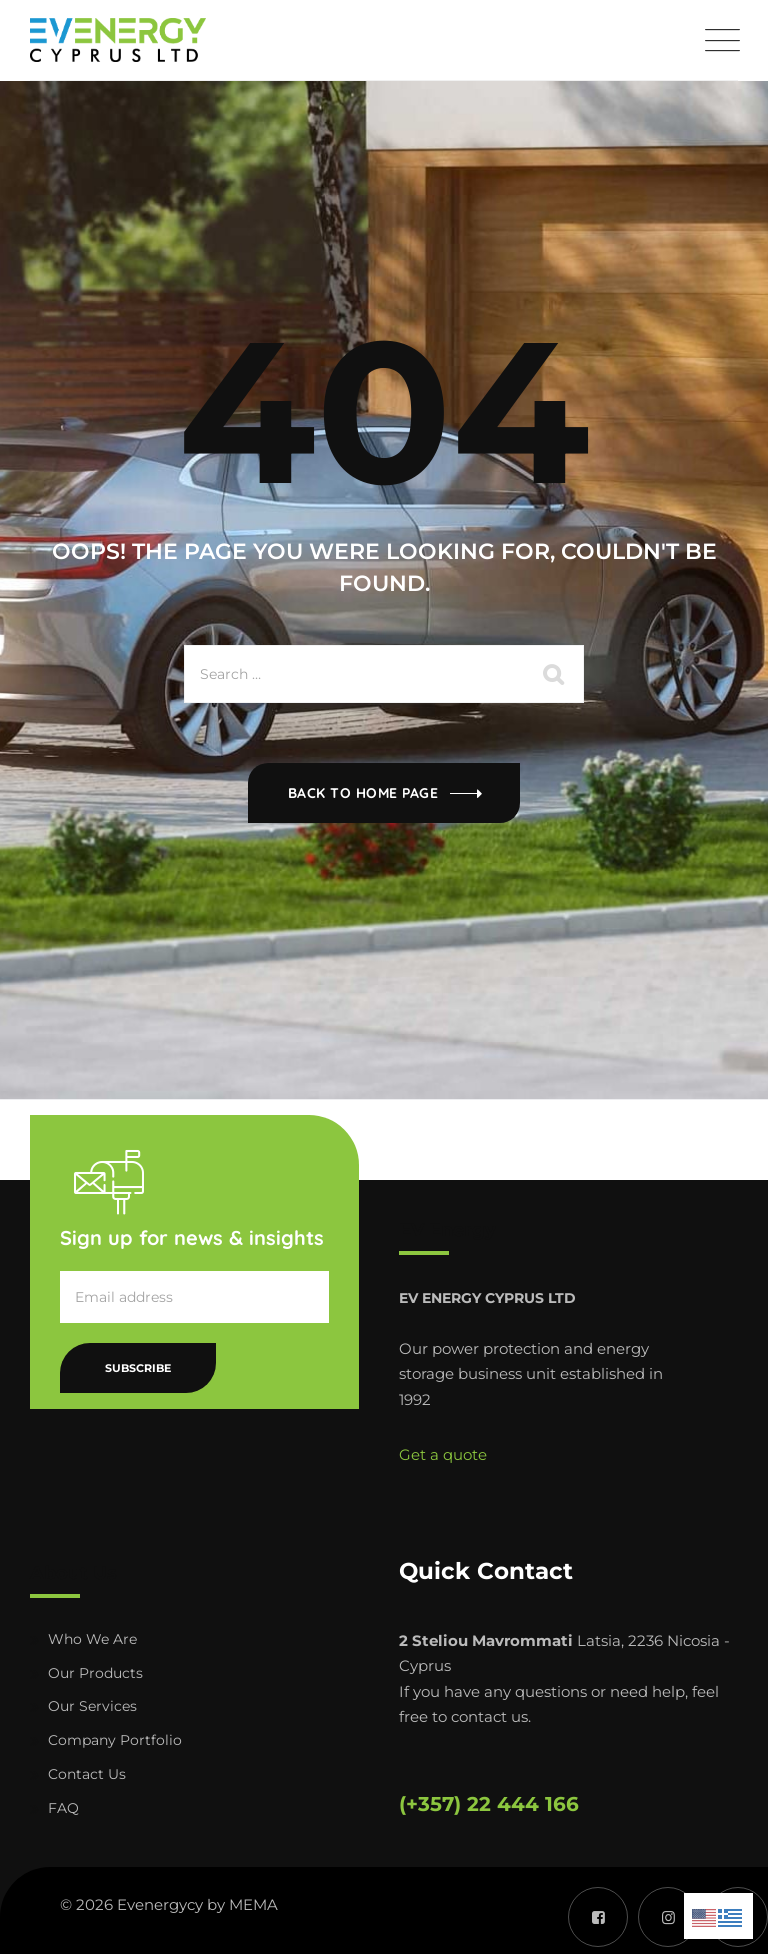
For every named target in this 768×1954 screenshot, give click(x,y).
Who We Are (92, 1639)
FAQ (63, 1808)
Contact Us (87, 1774)
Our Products (95, 1673)
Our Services (92, 1706)
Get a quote (443, 1454)
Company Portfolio (115, 1740)
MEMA (253, 1904)
